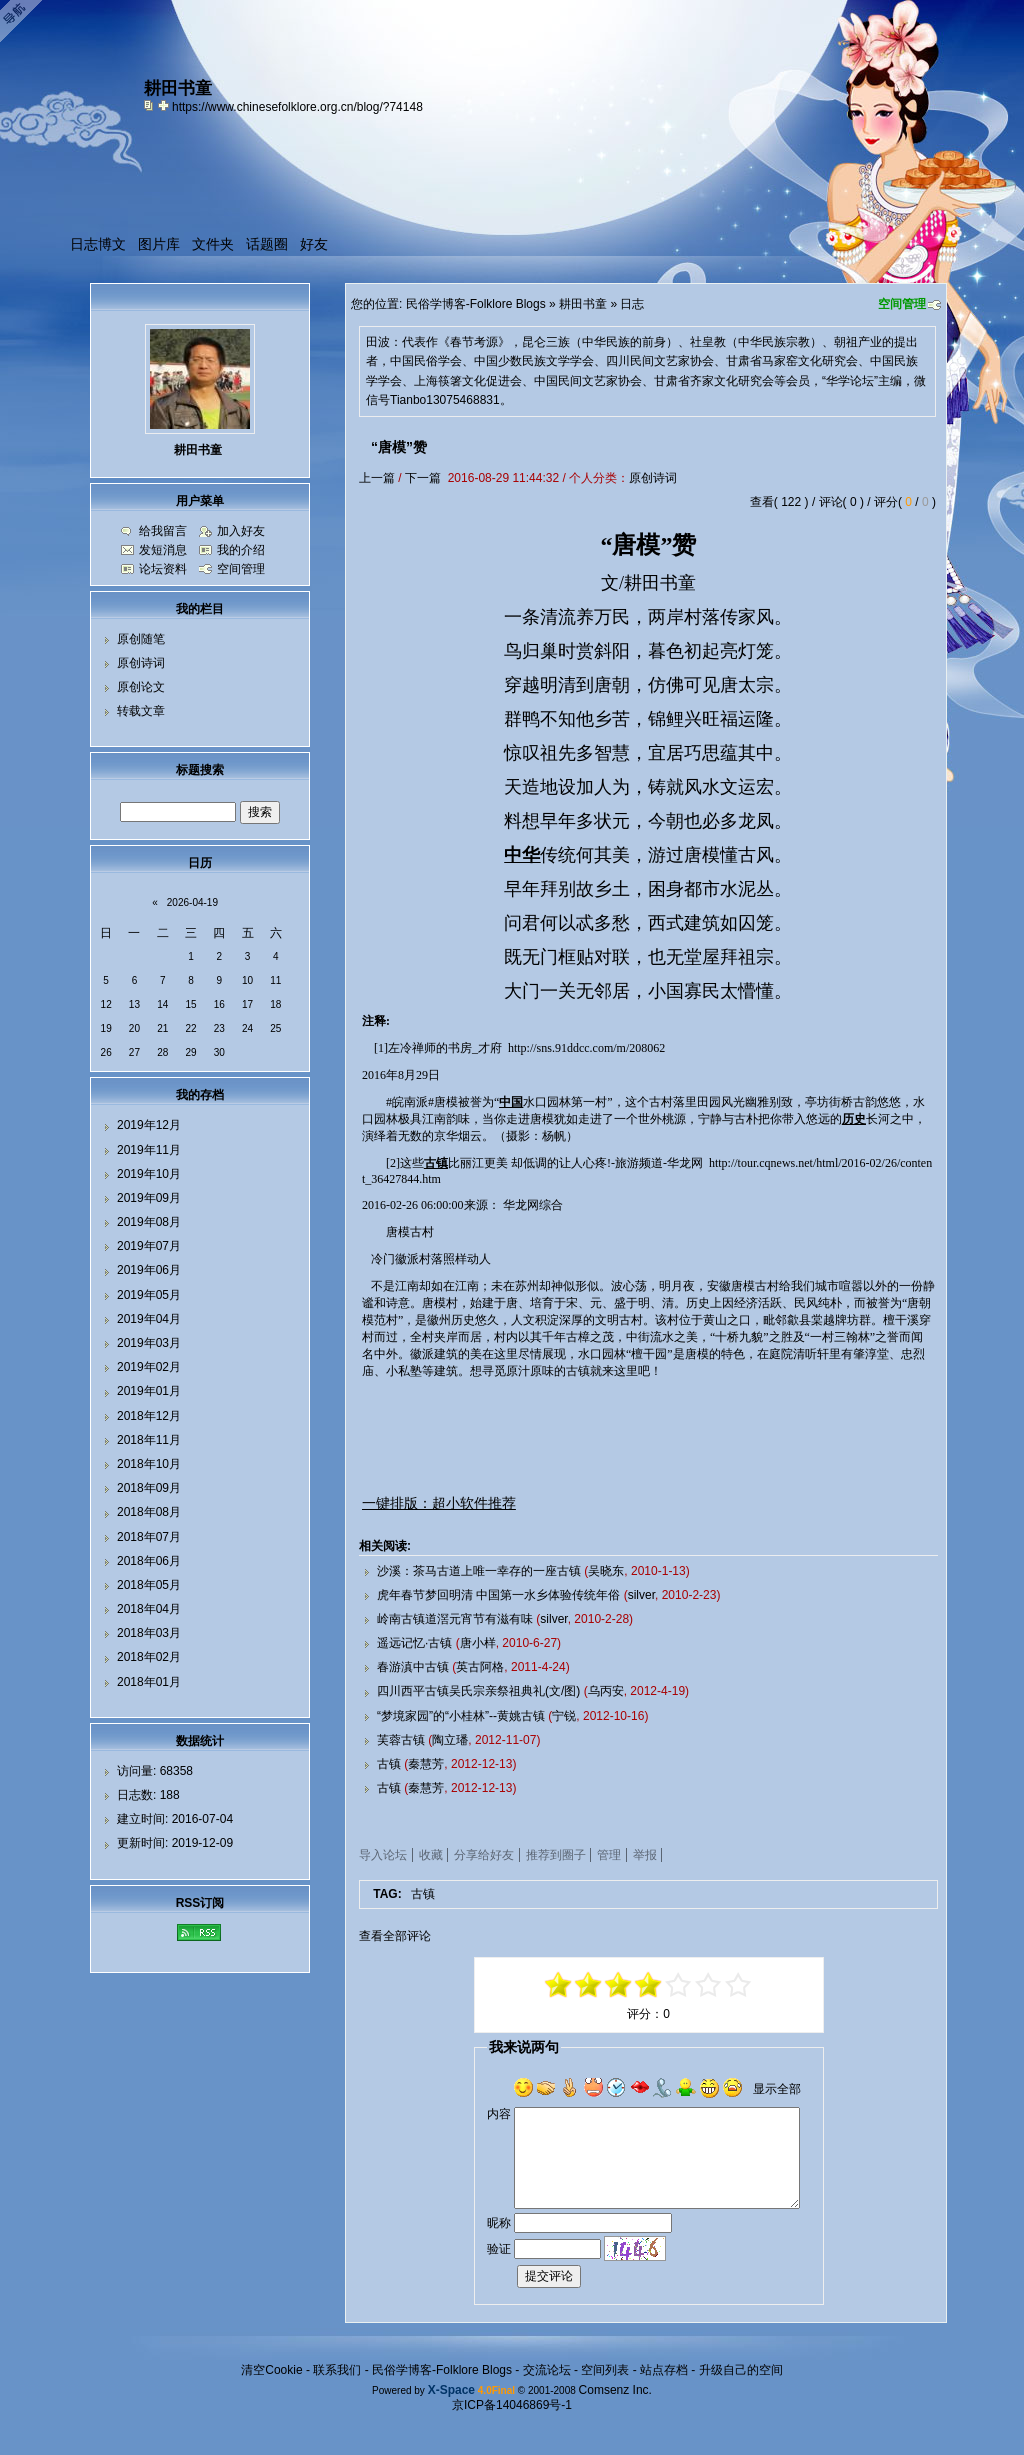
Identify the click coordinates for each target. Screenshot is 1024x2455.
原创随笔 (141, 639)
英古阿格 (480, 1667)
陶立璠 (450, 1740)
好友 (314, 244)
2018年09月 (149, 1488)
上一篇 (377, 478)
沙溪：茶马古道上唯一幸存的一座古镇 (479, 1571)
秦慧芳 (426, 1764)
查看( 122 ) (779, 502)
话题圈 (267, 244)
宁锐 (564, 1716)
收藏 (431, 1855)
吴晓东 (606, 1571)
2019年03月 (149, 1343)
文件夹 (213, 244)
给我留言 (163, 531)
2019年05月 (149, 1295)
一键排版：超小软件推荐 (439, 1503)
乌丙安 (606, 1691)
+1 (679, 1985)
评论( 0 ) (841, 502)
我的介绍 (241, 550)
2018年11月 (149, 1440)
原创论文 (141, 687)
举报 (645, 1855)
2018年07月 (149, 1537)
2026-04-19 (192, 902)
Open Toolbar (25, 21)
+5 (739, 1985)
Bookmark (165, 105)
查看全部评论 (395, 1936)
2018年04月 (149, 1609)
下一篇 (423, 478)
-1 (619, 1985)
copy (151, 105)
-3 (589, 1985)
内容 (499, 2114)
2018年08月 (149, 1512)
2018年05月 (149, 1585)
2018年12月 (149, 1416)
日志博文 (98, 244)
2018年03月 (149, 1633)
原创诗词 (653, 478)
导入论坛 (383, 1855)
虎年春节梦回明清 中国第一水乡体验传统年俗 (498, 1595)
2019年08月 (149, 1222)
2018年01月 (149, 1682)
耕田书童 (583, 304)
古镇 (389, 1764)
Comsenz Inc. (615, 2390)
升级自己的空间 (741, 2370)
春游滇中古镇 (413, 1667)
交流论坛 (547, 2370)
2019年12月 (149, 1125)
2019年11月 (149, 1150)
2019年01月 (149, 1391)
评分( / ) (905, 502)
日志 (632, 304)
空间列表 (605, 2370)
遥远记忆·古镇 (414, 1643)
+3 (709, 1985)
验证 (499, 2249)
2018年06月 (149, 1561)
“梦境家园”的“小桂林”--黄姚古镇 (461, 1716)
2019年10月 (149, 1174)
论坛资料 (163, 569)
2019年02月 (149, 1367)
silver (641, 1595)
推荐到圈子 (556, 1855)
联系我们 (337, 2370)
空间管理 (902, 304)
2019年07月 (149, 1246)
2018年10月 (149, 1464)
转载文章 (141, 711)
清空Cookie (271, 2370)
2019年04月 (149, 1319)
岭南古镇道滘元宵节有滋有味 (455, 1619)
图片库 (159, 244)
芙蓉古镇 (401, 1740)
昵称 (499, 2223)
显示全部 (777, 2089)
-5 (559, 1985)
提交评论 (549, 2276)
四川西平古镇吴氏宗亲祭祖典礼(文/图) (478, 1691)
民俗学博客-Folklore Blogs (476, 304)
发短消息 (163, 550)
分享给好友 (484, 1855)
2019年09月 (149, 1198)
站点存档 (664, 2370)
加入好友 (241, 531)
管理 (609, 1855)
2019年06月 (149, 1270)
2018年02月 (149, 1657)
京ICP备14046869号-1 (512, 2405)
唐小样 (478, 1643)
